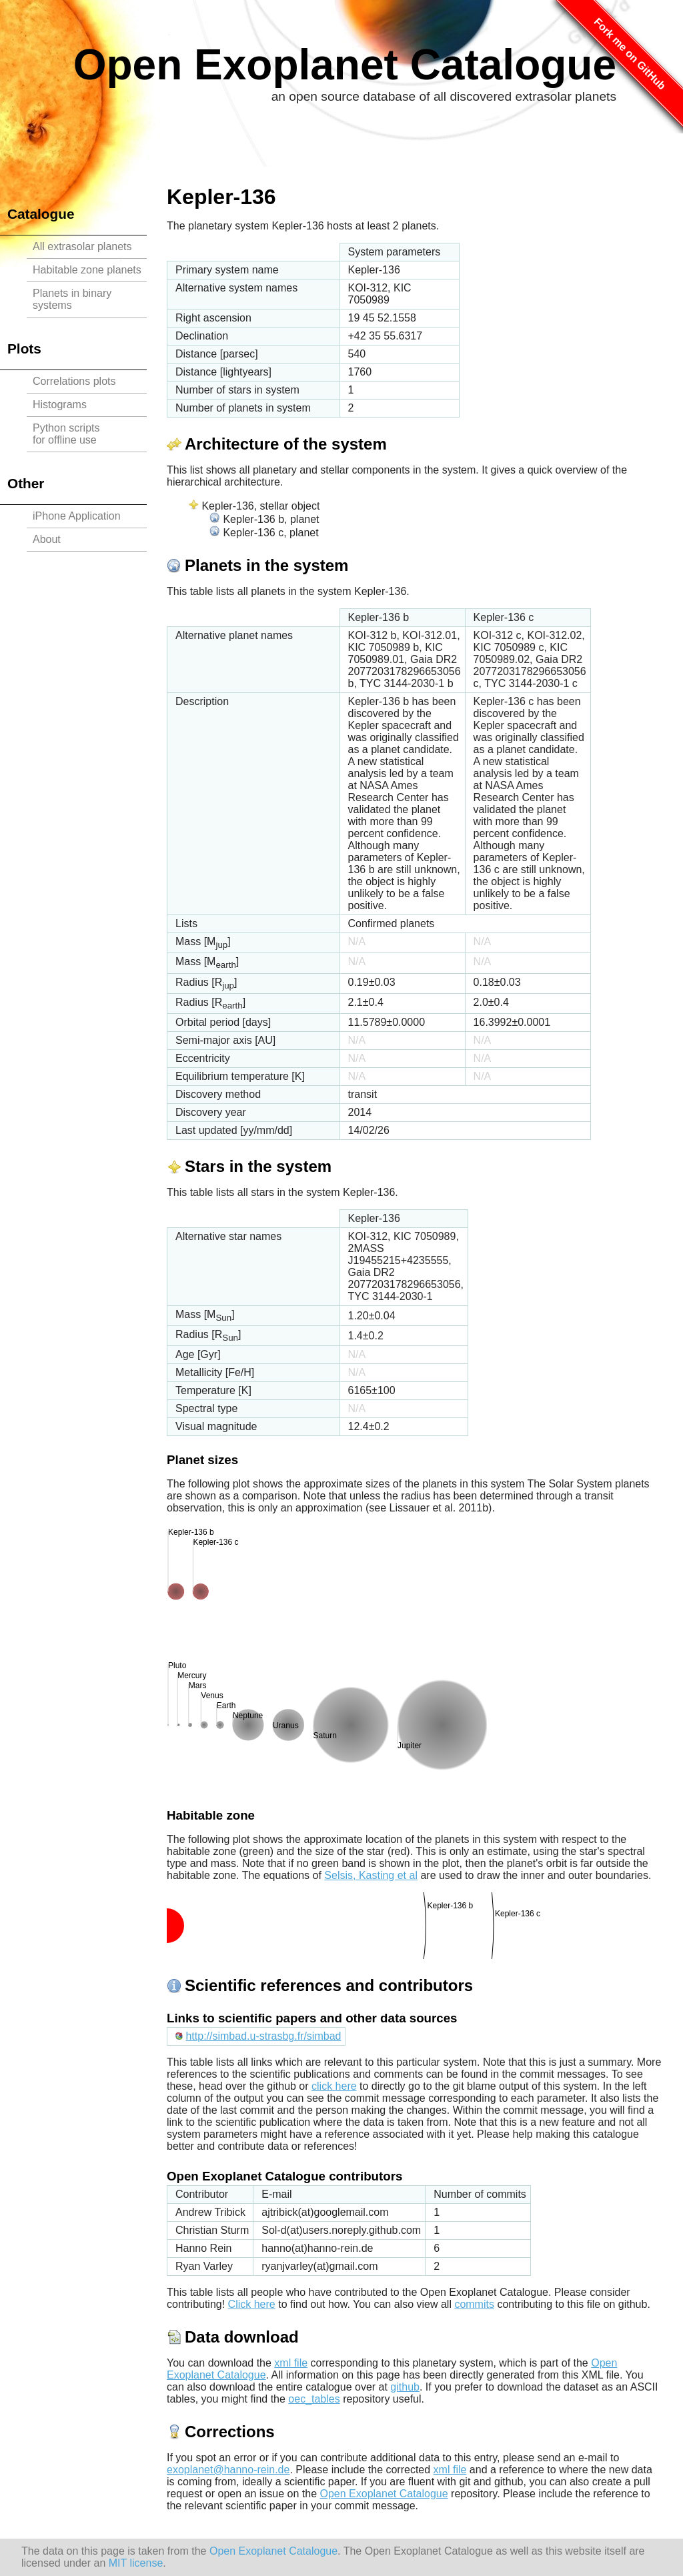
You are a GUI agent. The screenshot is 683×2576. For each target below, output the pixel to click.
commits (474, 2304)
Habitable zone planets (87, 269)
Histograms (60, 404)
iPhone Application (77, 516)
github (405, 2387)
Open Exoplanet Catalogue (344, 65)
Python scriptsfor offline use (66, 434)
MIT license (136, 2563)
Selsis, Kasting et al (371, 1875)
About (47, 539)
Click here (251, 2304)
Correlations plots (74, 381)
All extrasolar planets (82, 246)
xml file (290, 2363)
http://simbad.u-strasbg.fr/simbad (263, 2036)
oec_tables (313, 2399)
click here (334, 2086)
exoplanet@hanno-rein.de (228, 2469)
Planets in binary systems (72, 299)
